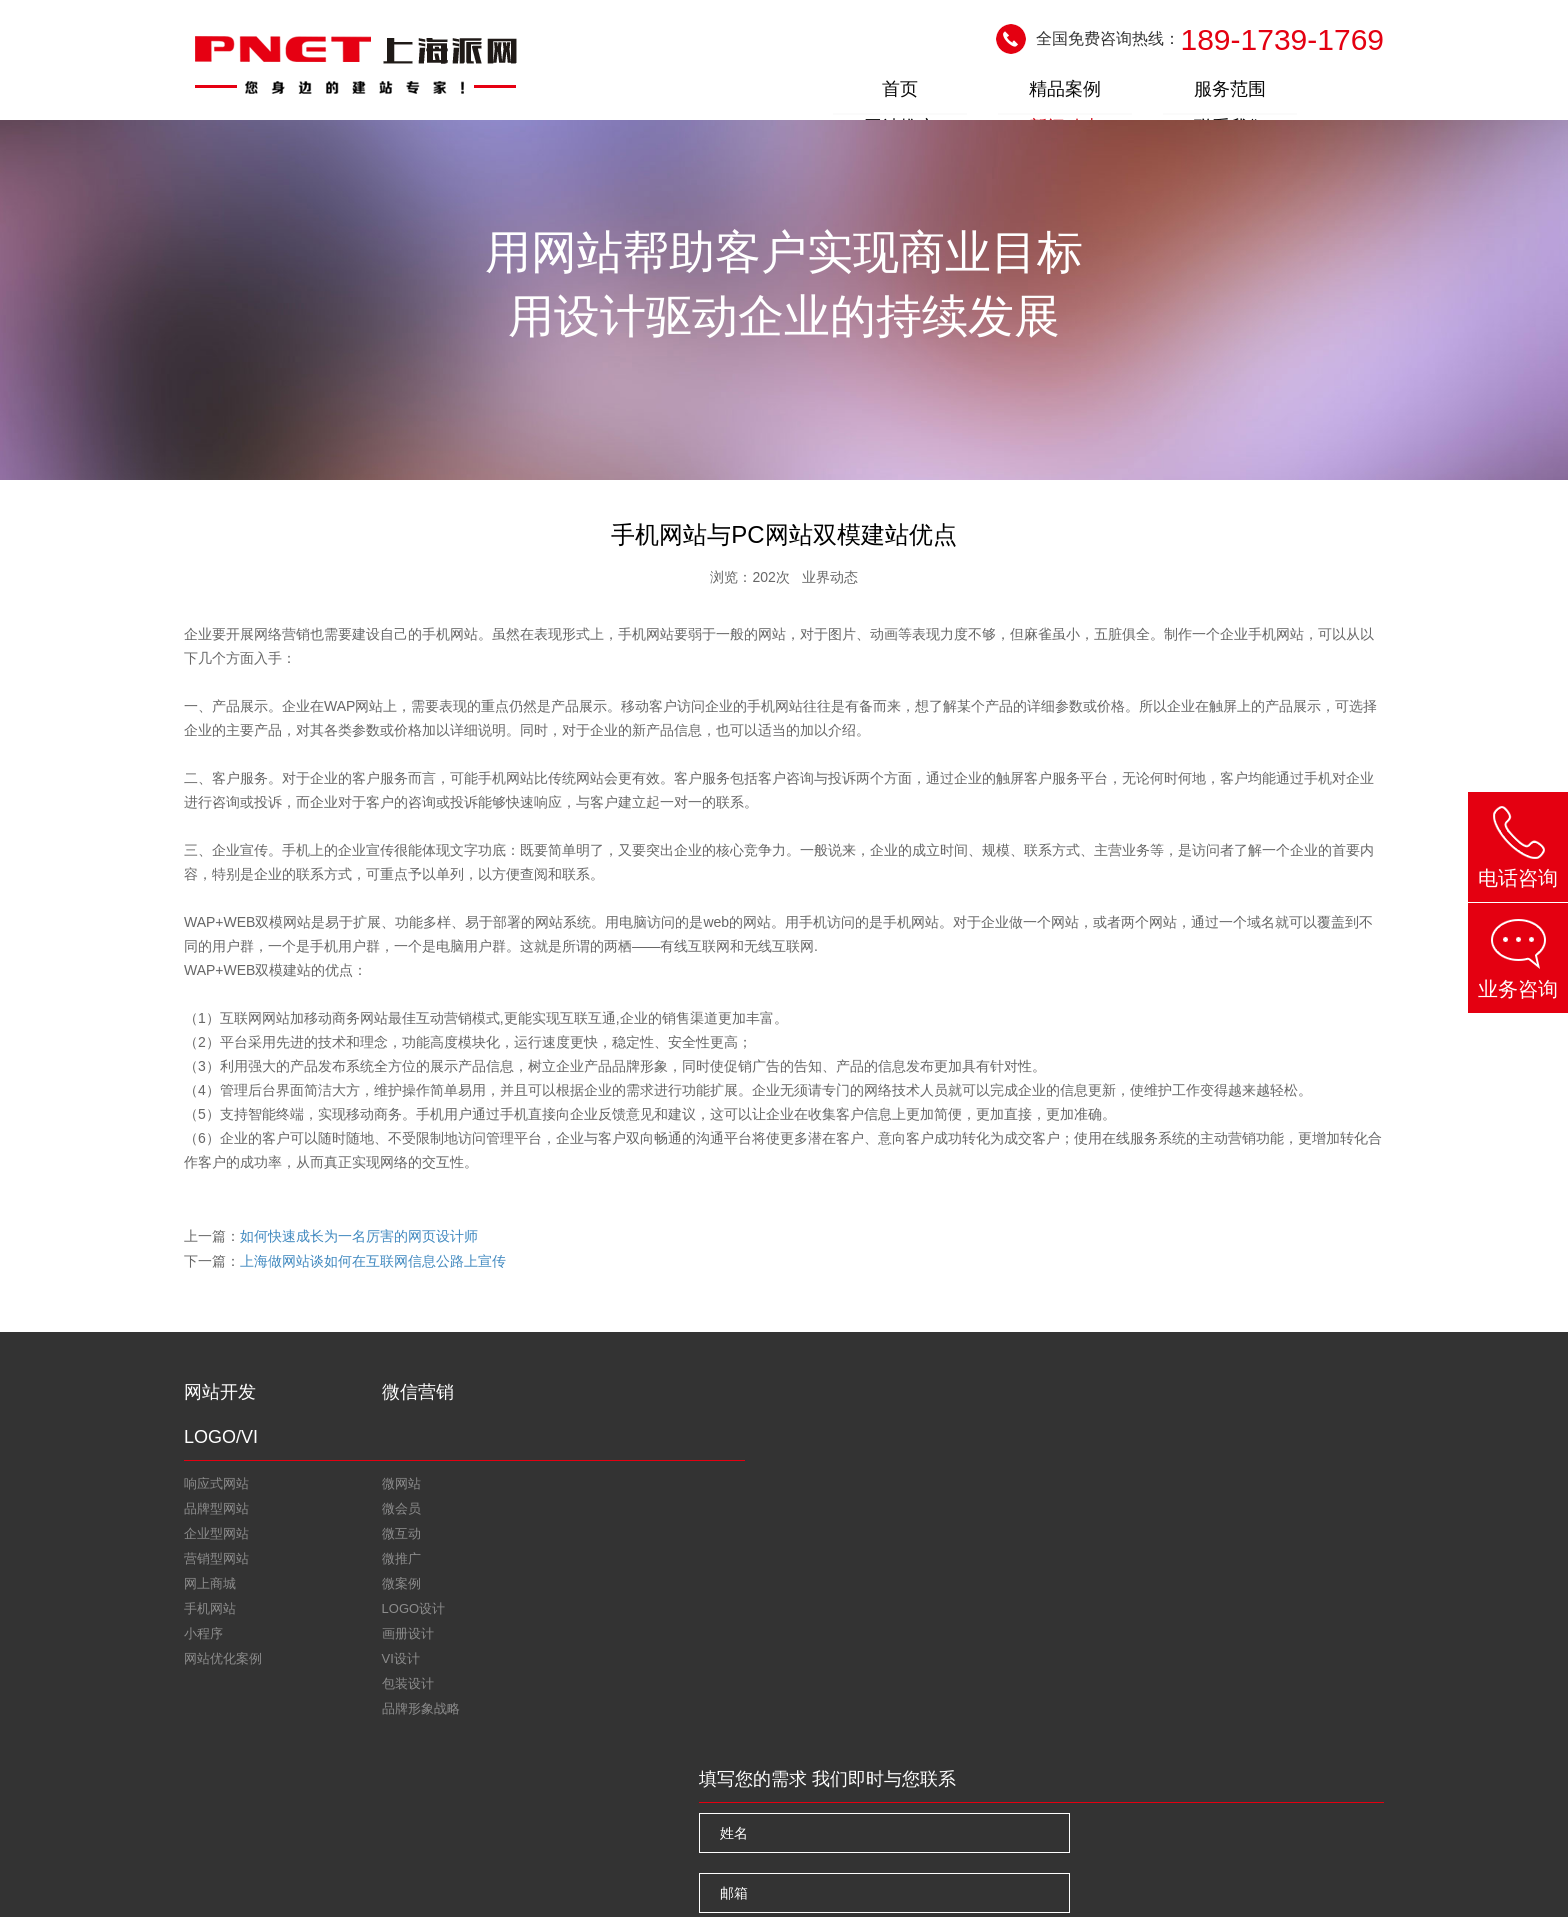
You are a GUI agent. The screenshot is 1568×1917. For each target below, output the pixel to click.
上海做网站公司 (586, 1807)
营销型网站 (216, 1516)
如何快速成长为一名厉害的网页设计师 (359, 1237)
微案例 (363, 1541)
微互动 (363, 1491)
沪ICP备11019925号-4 (1319, 1869)
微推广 (363, 1516)
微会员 (363, 1466)
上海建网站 (489, 1807)
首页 (786, 93)
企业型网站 (216, 1491)
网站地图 (366, 1870)
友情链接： (216, 1807)
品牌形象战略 (543, 1541)
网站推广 (1122, 93)
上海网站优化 (307, 1807)
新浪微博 (362, 1759)
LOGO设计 (536, 1441)
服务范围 (1010, 93)
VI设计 (523, 1491)
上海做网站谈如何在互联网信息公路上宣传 (373, 1261)
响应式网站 (216, 1441)
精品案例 (898, 93)
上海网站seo (401, 1807)
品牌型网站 (216, 1466)
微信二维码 (486, 1759)
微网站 (363, 1441)
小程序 (203, 1591)
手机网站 (210, 1566)
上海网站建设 (860, 1869)
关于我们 (220, 1870)
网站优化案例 (223, 1616)
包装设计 (530, 1516)
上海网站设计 (945, 1869)
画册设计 (530, 1466)
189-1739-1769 (1282, 41)
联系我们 (1346, 93)
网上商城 (210, 1541)
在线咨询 (239, 1759)
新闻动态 (1234, 93)
